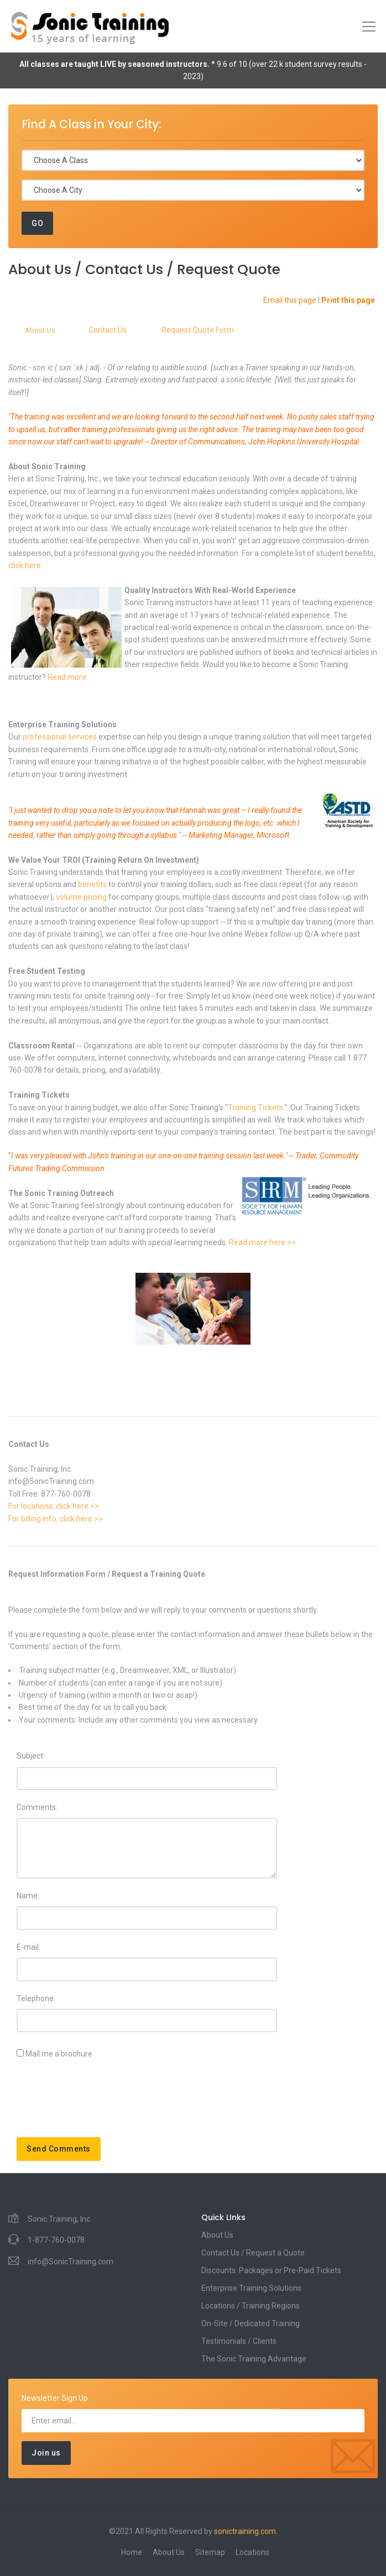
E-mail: (28, 1947)
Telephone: (36, 1998)
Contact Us (107, 330)
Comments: (37, 1807)
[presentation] (101, 2102)
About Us (40, 330)
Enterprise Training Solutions (251, 2288)
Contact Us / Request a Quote (253, 2252)
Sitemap (210, 2552)
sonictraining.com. (246, 2531)
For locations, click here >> (53, 1506)
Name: (28, 1895)
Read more (67, 677)
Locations (252, 2552)
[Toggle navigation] (369, 26)
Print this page (348, 300)
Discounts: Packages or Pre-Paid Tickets (271, 2270)
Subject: (31, 1755)
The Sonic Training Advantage (253, 2358)
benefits (93, 884)
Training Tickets (255, 1107)
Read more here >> (262, 1242)
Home (131, 2552)
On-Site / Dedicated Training (250, 2323)
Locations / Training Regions (250, 2305)
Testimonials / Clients (239, 2341)
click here (24, 565)
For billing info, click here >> (55, 1518)
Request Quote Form (197, 330)
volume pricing (81, 897)
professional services (60, 736)
